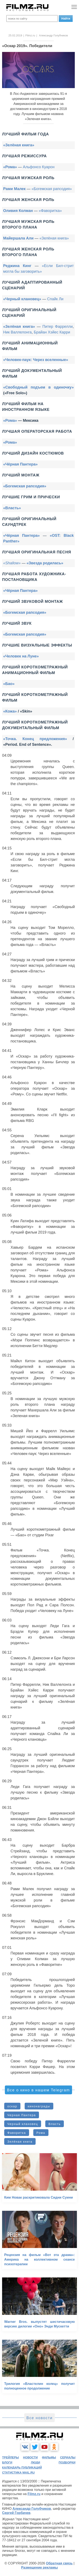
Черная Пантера (21, 2115)
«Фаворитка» (50, 211)
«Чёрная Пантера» (20, 464)
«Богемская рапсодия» (52, 189)
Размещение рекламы (39, 2567)
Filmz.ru (30, 35)
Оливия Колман (18, 211)
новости (30, 2457)
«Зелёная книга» (18, 145)
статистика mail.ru (18, 2472)
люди (35, 2462)
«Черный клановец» (22, 299)
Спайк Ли (55, 299)
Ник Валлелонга (17, 332)
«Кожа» (10, 711)
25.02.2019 (15, 35)
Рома (40, 2132)
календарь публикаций (22, 2467)
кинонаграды (39, 2106)
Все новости (39, 2418)
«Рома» (10, 167)
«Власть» (12, 508)
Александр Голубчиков (31, 2508)
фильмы (49, 2457)
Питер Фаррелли (57, 326)
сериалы (67, 2457)
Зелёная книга (19, 2141)
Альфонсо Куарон (38, 167)
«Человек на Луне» (21, 656)
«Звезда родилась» (45, 563)
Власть (54, 2124)
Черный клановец (22, 2124)
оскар (12, 2106)
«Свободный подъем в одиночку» (38, 387)
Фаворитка (16, 2132)
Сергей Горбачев (16, 2513)
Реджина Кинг (17, 266)
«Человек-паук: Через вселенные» (35, 360)
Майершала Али (18, 238)
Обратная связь (59, 2563)
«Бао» (9, 684)
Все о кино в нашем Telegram (38, 2090)
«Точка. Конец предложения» (35, 739)
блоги (7, 2462)
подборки (67, 2462)
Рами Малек (14, 189)
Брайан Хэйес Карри (52, 332)
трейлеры (10, 2457)
